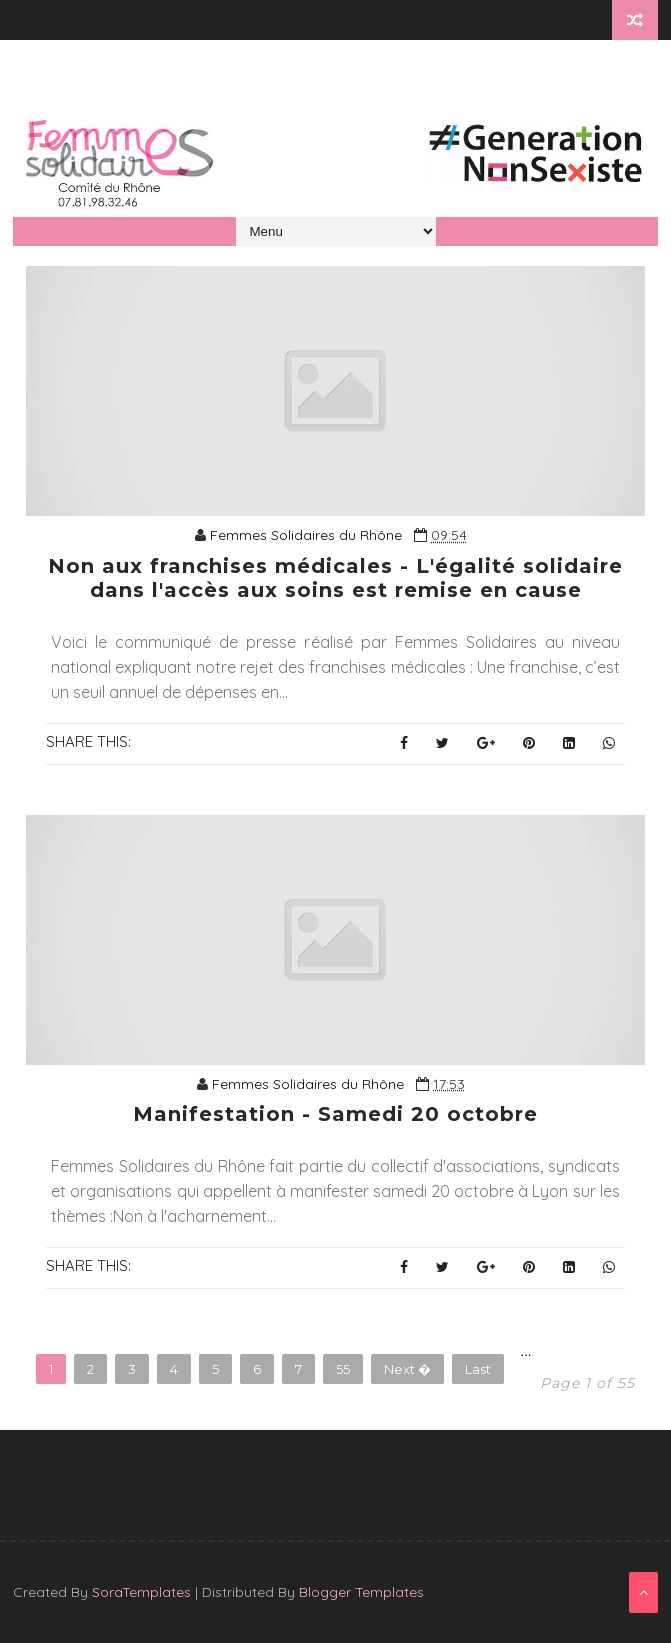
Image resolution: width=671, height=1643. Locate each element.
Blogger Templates (361, 1592)
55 (343, 1369)
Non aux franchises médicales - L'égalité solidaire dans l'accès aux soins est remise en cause (335, 578)
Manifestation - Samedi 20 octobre (335, 1114)
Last (478, 1369)
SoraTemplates (141, 1592)
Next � (407, 1369)
